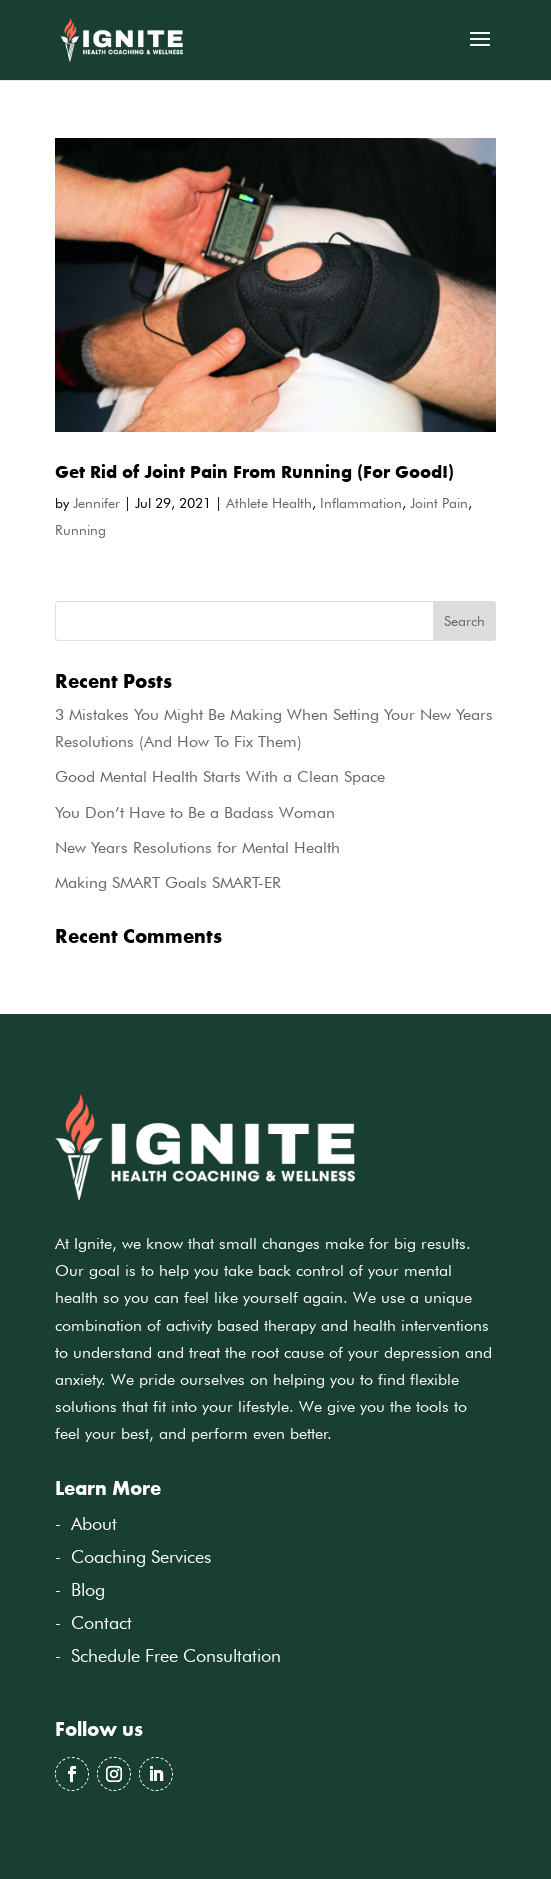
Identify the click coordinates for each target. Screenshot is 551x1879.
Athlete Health (269, 503)
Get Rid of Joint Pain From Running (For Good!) (254, 471)
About (94, 1523)
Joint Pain (439, 503)
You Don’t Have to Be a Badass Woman (195, 812)
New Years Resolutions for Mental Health (197, 847)
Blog (88, 1589)
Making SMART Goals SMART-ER (168, 882)
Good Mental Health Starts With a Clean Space (220, 776)
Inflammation (361, 503)
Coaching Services (141, 1556)
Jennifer (96, 503)
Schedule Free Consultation (176, 1655)
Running (80, 530)
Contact (101, 1622)
